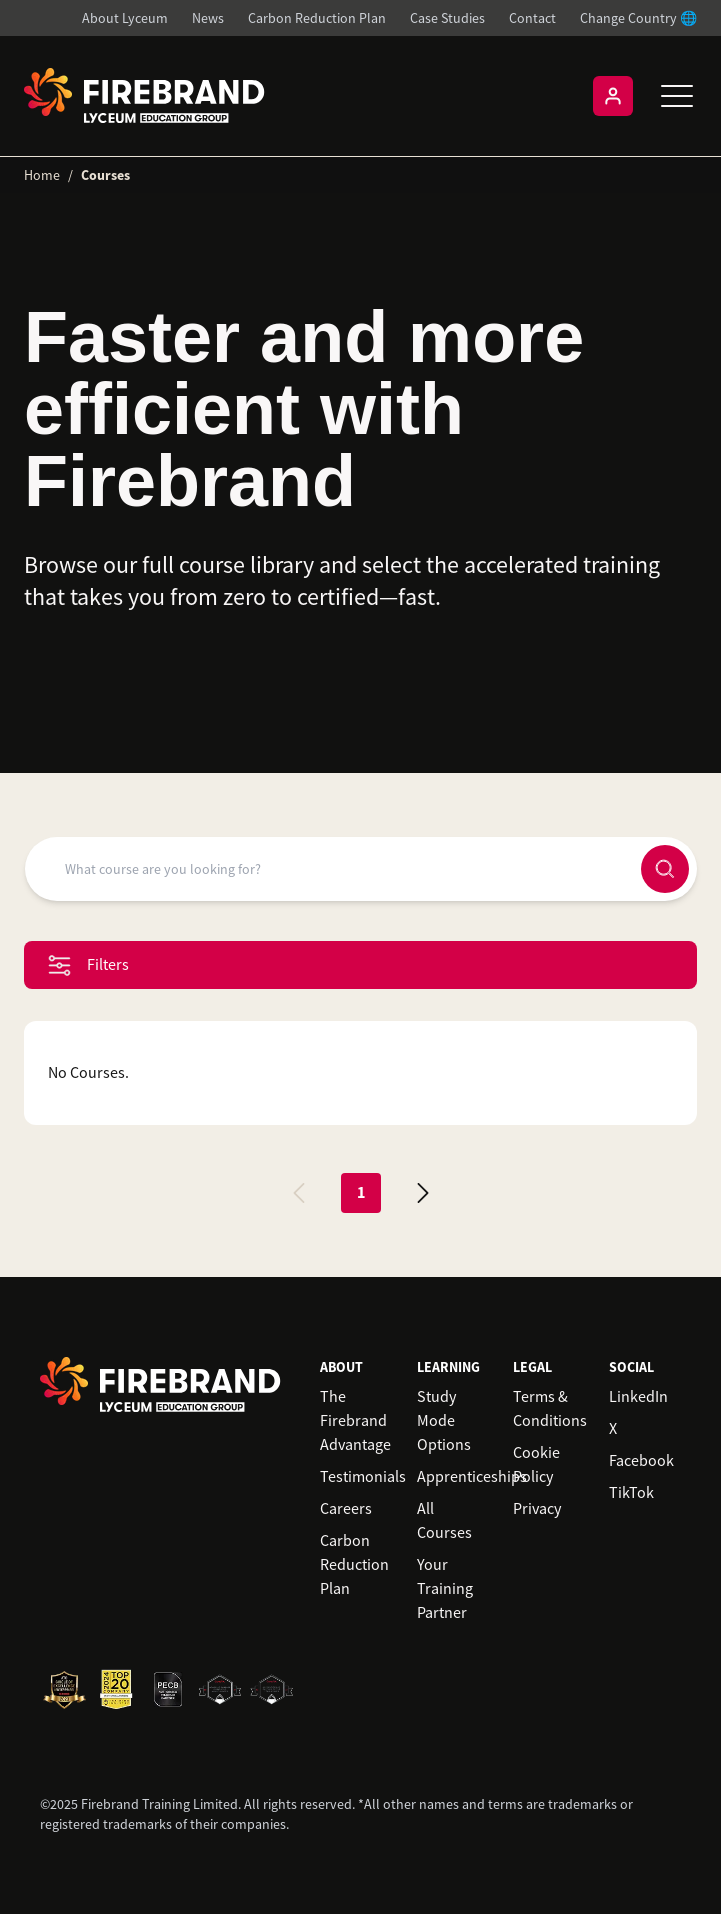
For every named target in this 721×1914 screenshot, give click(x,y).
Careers (346, 1509)
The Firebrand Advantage (355, 1421)
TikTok (631, 1493)
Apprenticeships (472, 1477)
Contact (532, 18)
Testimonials (363, 1477)
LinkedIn (638, 1397)
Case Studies (447, 18)
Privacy (537, 1509)
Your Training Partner (445, 1589)
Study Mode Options (444, 1421)
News (208, 18)
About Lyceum (125, 18)
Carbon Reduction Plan (317, 18)
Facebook (641, 1461)
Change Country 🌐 (638, 18)
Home (42, 175)
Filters (88, 965)
